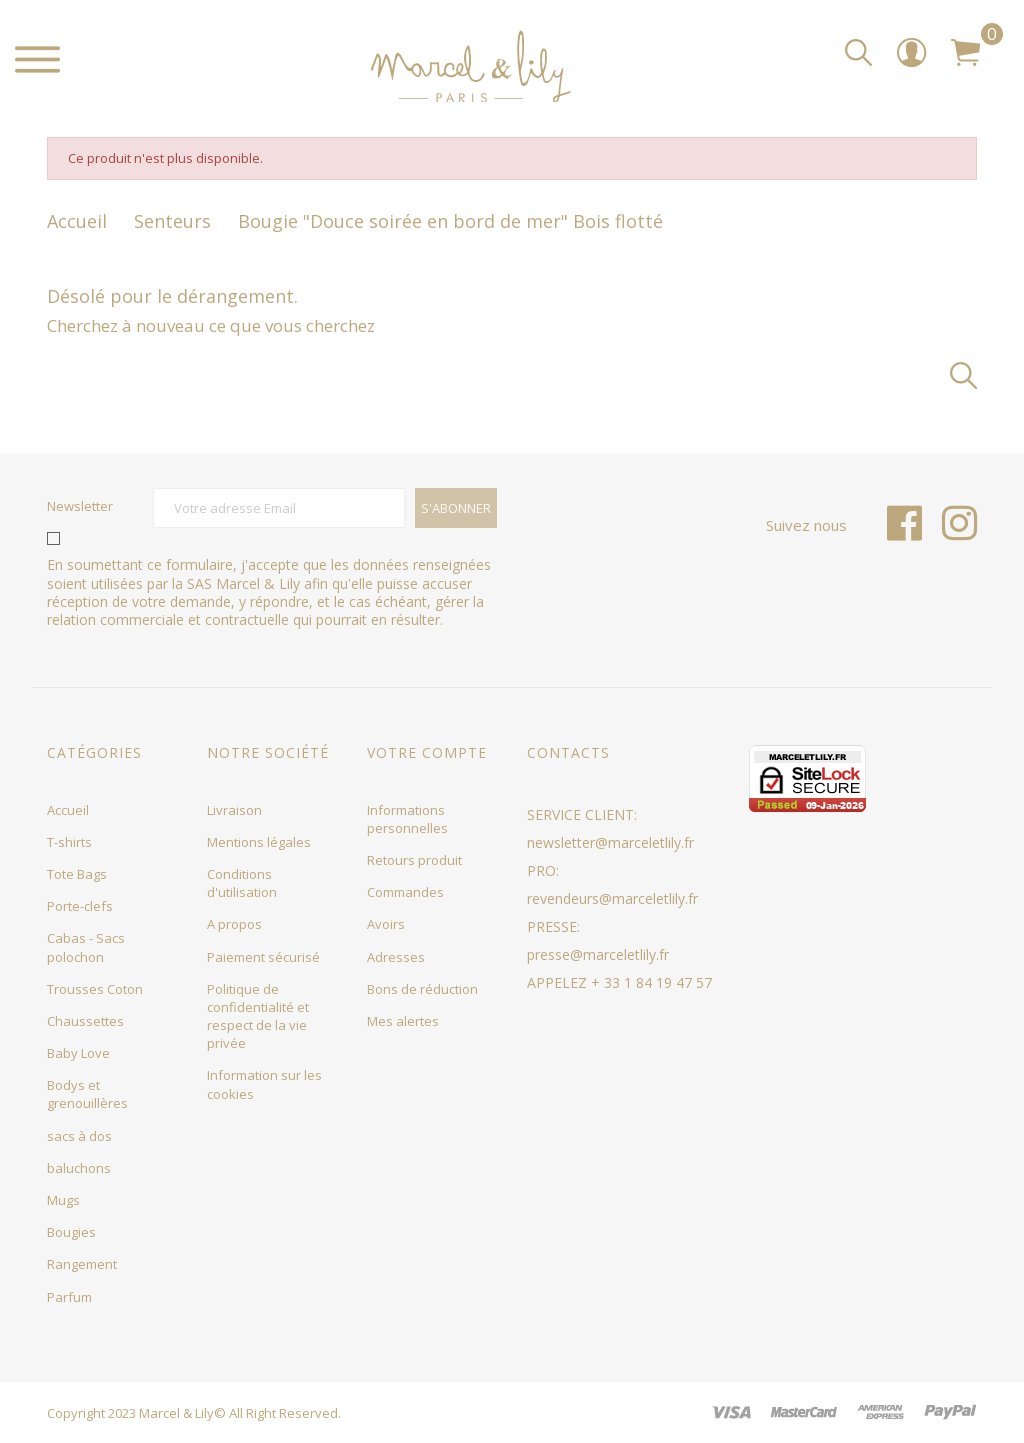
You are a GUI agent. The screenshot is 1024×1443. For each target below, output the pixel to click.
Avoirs (386, 924)
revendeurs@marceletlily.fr (612, 898)
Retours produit (414, 860)
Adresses (396, 957)
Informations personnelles (407, 819)
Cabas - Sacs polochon (86, 947)
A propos (234, 924)
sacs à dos (79, 1136)
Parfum (69, 1297)
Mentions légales (259, 842)
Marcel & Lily (176, 1413)
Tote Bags (77, 874)
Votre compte (427, 752)
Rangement (82, 1264)
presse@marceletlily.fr (598, 954)
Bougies (71, 1232)
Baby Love (78, 1053)
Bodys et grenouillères (87, 1094)
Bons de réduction (422, 989)
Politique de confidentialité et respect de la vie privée (258, 1016)
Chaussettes (85, 1021)
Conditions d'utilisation (242, 883)
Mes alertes (403, 1021)
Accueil (68, 810)
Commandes (405, 892)
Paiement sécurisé (263, 957)
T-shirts (69, 842)
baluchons (79, 1168)
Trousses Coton (95, 989)
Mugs (63, 1200)
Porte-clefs (80, 906)
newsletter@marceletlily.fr (610, 842)
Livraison (234, 810)
